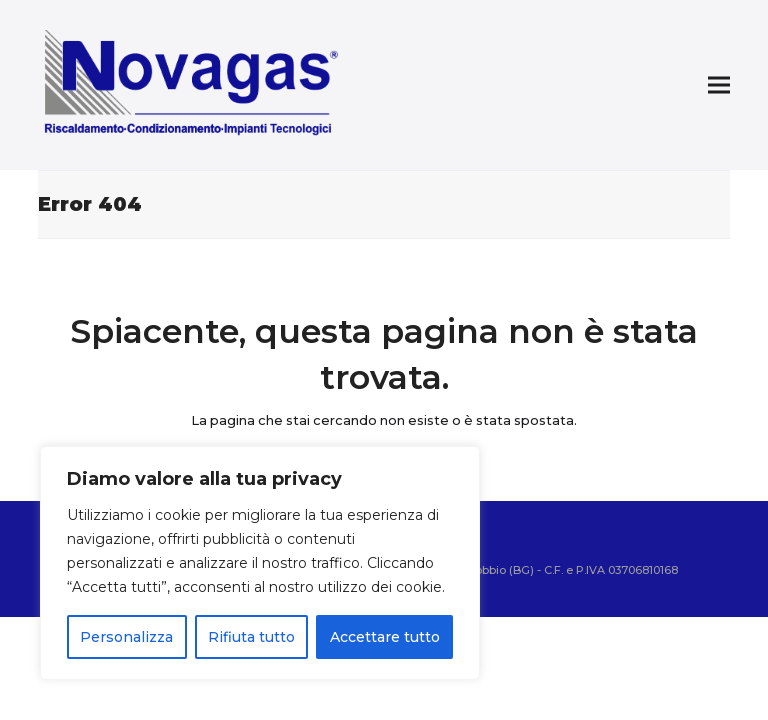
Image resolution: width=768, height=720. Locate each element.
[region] (260, 563)
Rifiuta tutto (251, 637)
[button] (719, 85)
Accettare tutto (385, 637)
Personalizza (126, 637)
